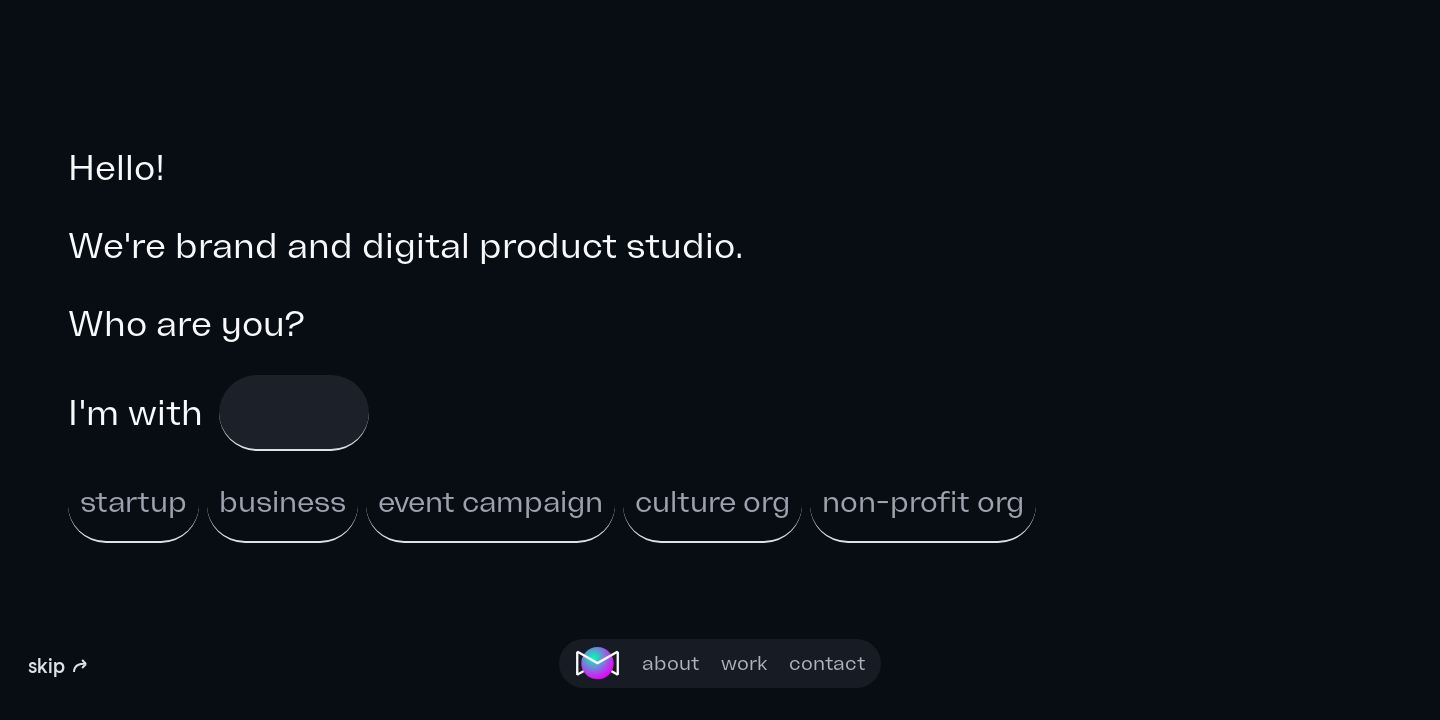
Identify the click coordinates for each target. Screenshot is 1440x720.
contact (827, 663)
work (744, 663)
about (670, 663)
